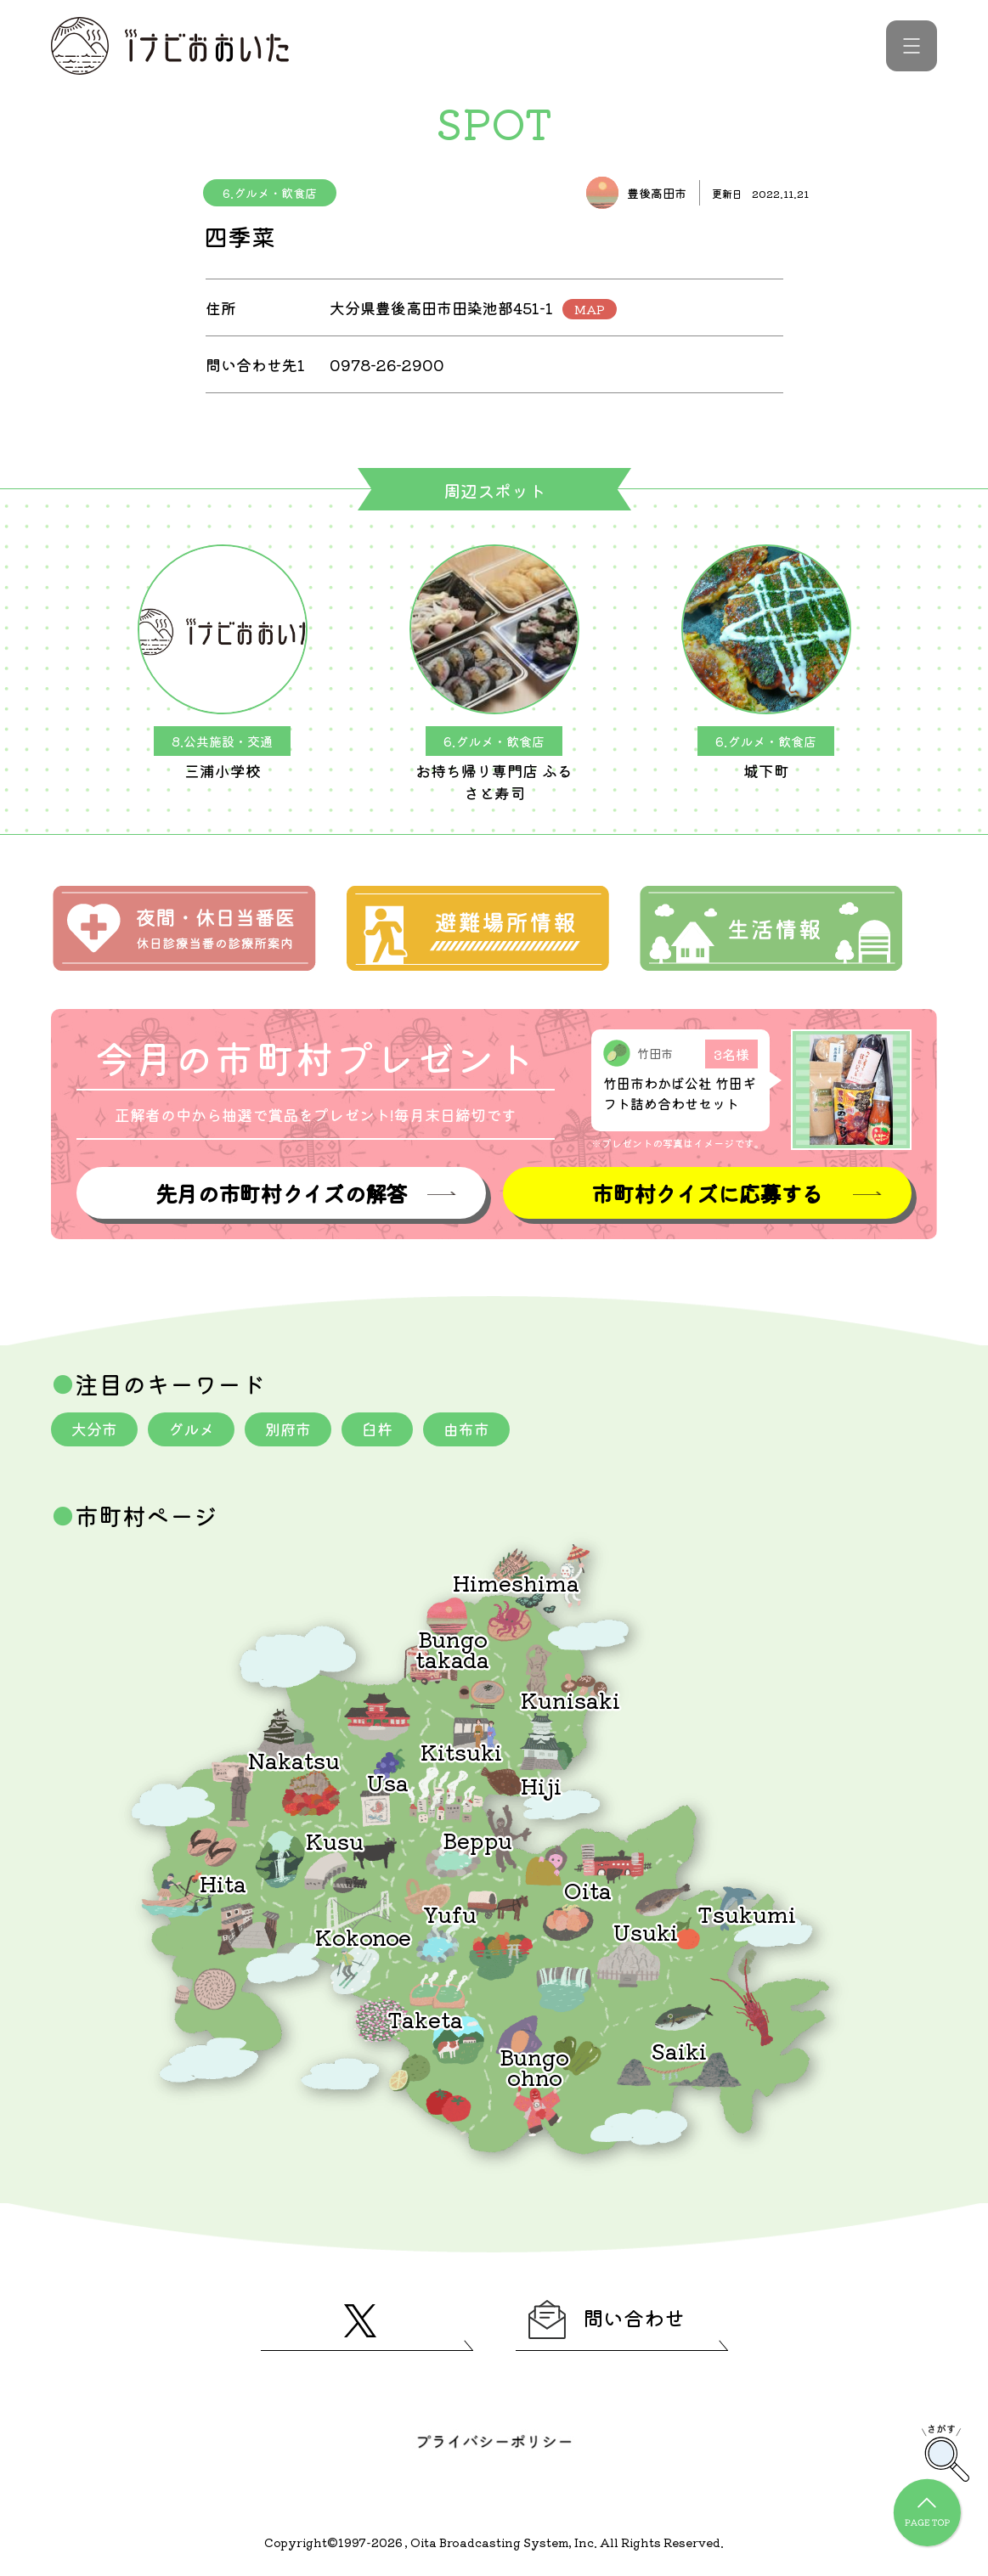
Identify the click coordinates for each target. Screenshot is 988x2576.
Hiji (541, 1785)
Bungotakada (452, 1648)
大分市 (94, 1429)
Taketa (425, 2018)
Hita (223, 1882)
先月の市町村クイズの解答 (281, 1193)
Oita (588, 1889)
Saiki (679, 2050)
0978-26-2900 (387, 364)
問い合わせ (606, 2319)
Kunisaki (570, 1699)
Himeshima (516, 1582)
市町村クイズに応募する (706, 1193)
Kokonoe (363, 1936)
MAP (589, 309)
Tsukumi (746, 1913)
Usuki (645, 1931)
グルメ (191, 1429)
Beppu (477, 1839)
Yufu (450, 1913)
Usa (388, 1781)
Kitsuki (461, 1751)
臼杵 (377, 1429)
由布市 (466, 1429)
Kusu (335, 1840)
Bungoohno (534, 2066)
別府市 (288, 1429)
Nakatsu (294, 1759)
